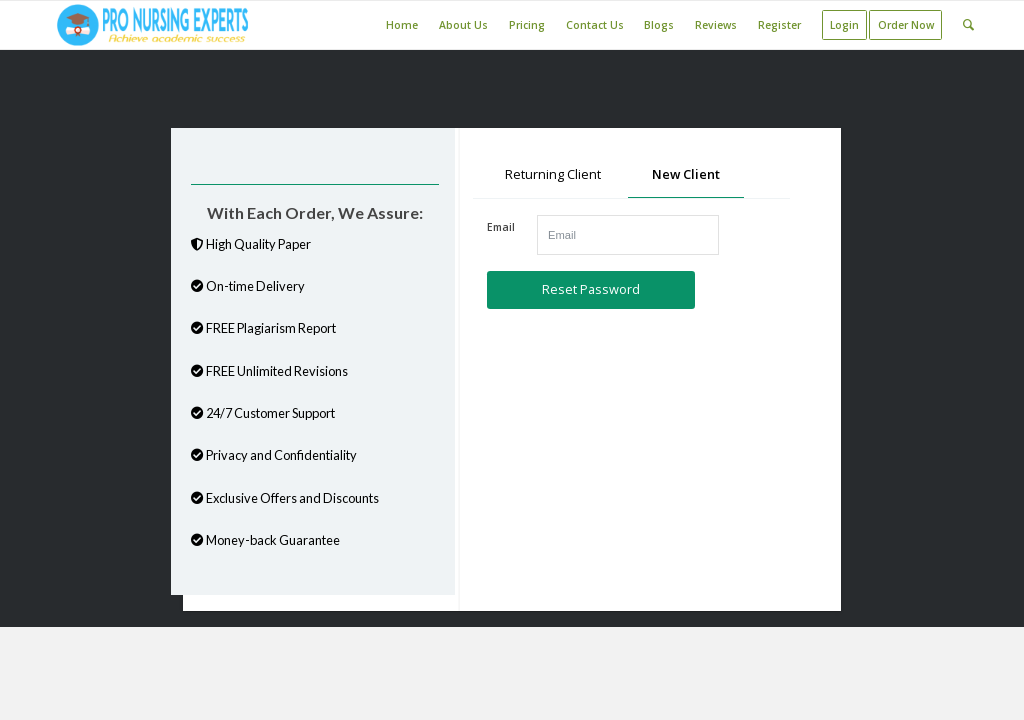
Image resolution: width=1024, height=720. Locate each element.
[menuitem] (402, 25)
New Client (686, 174)
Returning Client (553, 174)
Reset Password (591, 289)
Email (501, 227)
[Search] (968, 25)
